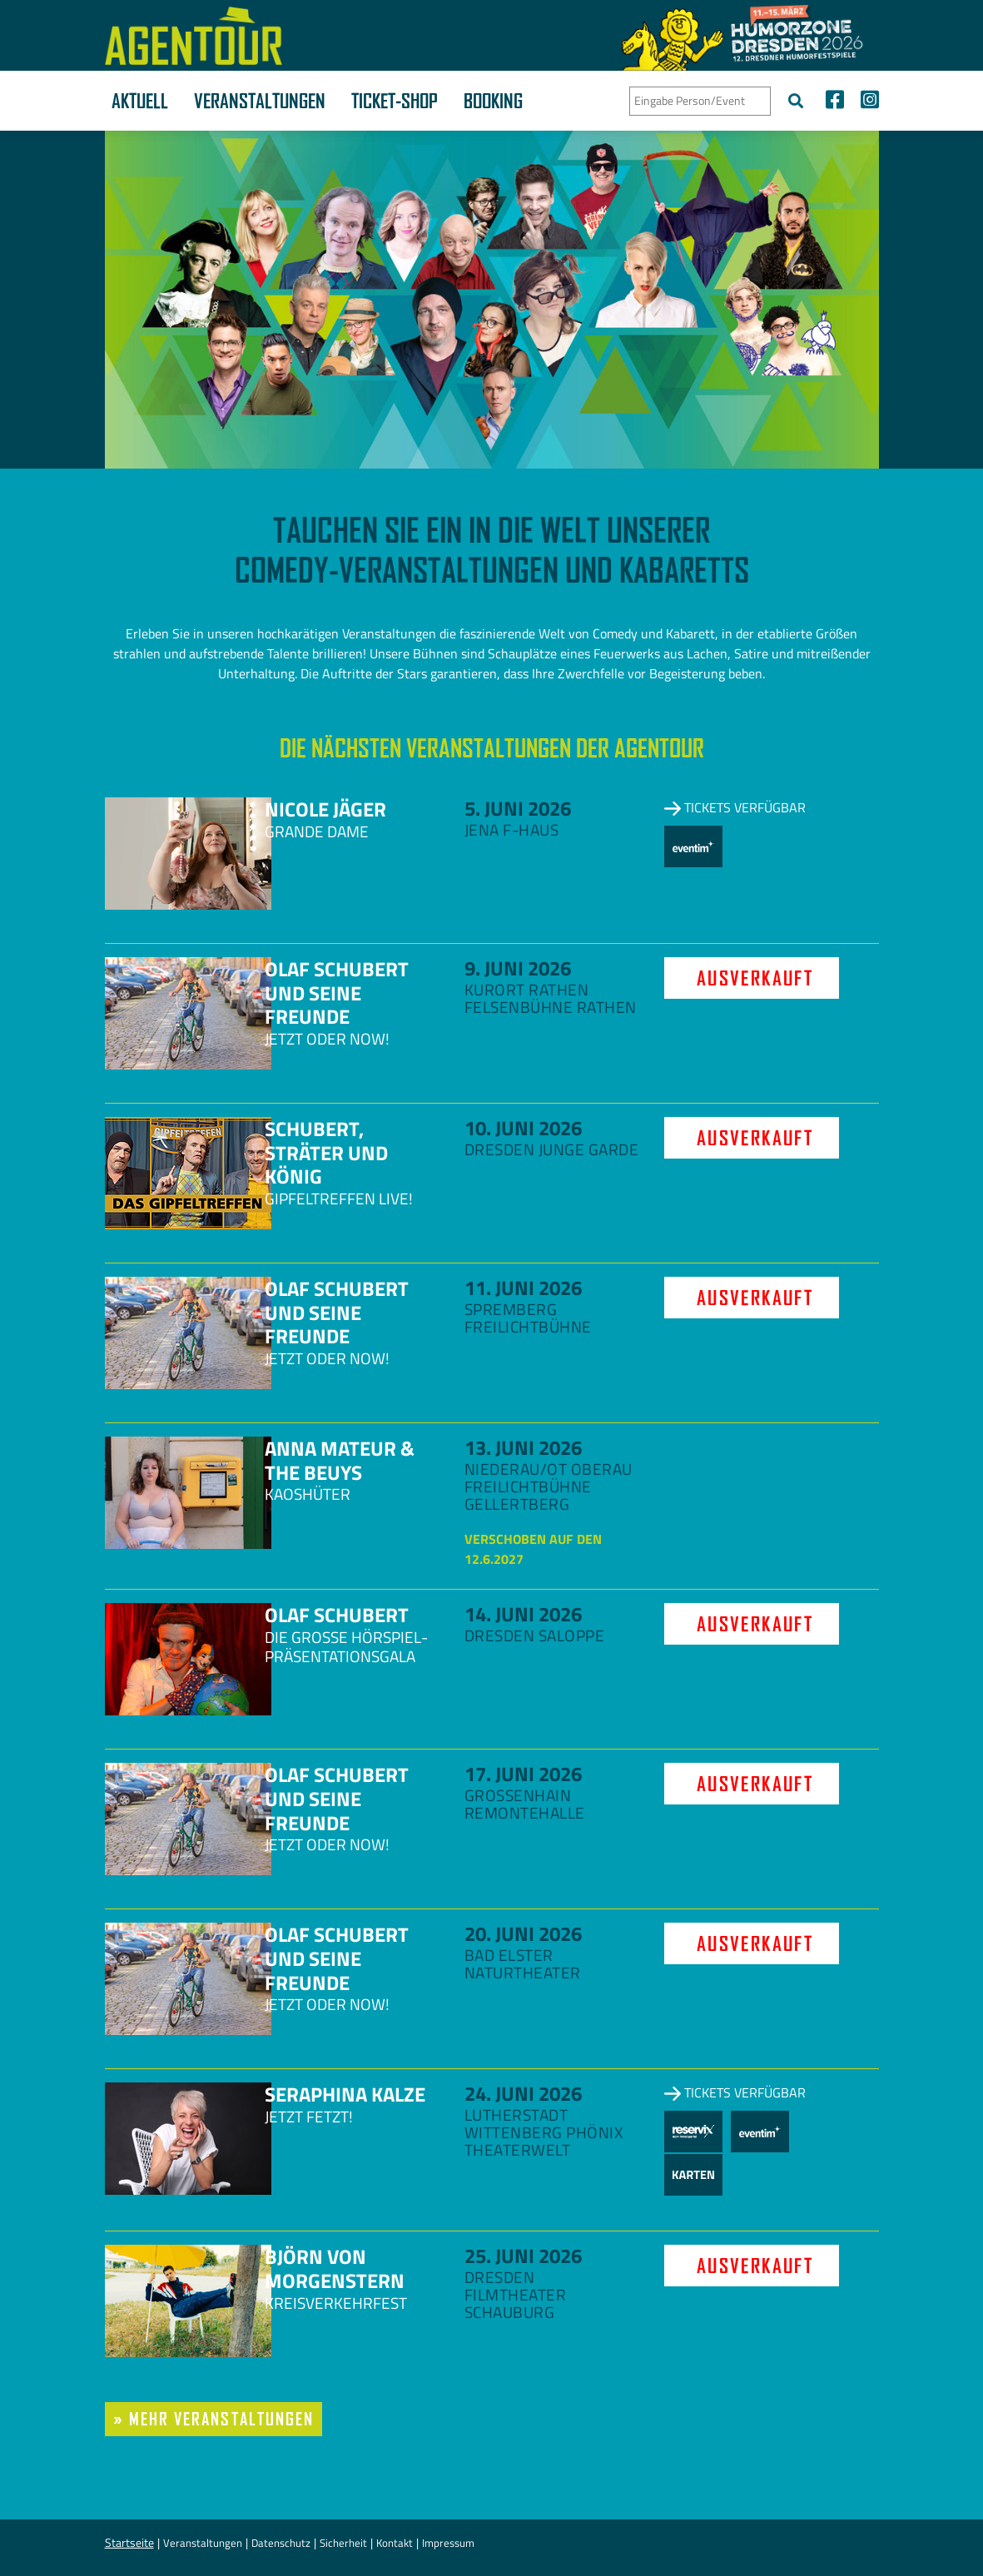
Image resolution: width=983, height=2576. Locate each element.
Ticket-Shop (394, 100)
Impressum (448, 2542)
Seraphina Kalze (345, 2094)
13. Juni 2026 (523, 1447)
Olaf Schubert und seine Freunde (337, 993)
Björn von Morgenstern (335, 2268)
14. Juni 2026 (523, 1614)
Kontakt (394, 2542)
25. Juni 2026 (523, 2256)
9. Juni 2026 (517, 968)
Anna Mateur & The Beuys (340, 1460)
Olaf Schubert (337, 1615)
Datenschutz (280, 2542)
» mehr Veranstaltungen (214, 2419)
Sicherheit (343, 2542)
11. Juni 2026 (523, 1288)
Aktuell (140, 100)
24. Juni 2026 (523, 2093)
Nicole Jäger (325, 809)
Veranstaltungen (259, 100)
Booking (493, 100)
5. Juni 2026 (517, 808)
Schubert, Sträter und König (326, 1153)
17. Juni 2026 (523, 1774)
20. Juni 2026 (523, 1933)
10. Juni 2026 (523, 1128)
